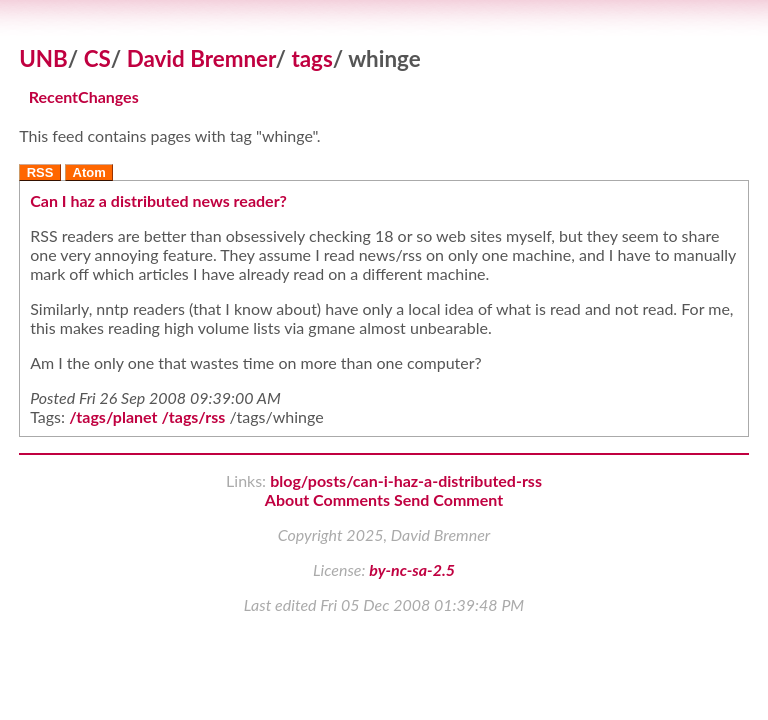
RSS (40, 172)
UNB (43, 58)
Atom (89, 172)
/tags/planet (113, 416)
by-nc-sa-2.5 (412, 569)
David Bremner (201, 58)
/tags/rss (194, 416)
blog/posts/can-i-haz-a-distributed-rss (406, 480)
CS (97, 58)
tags (311, 58)
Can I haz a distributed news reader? (158, 200)
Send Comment (448, 499)
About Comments (327, 499)
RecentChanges (84, 97)
